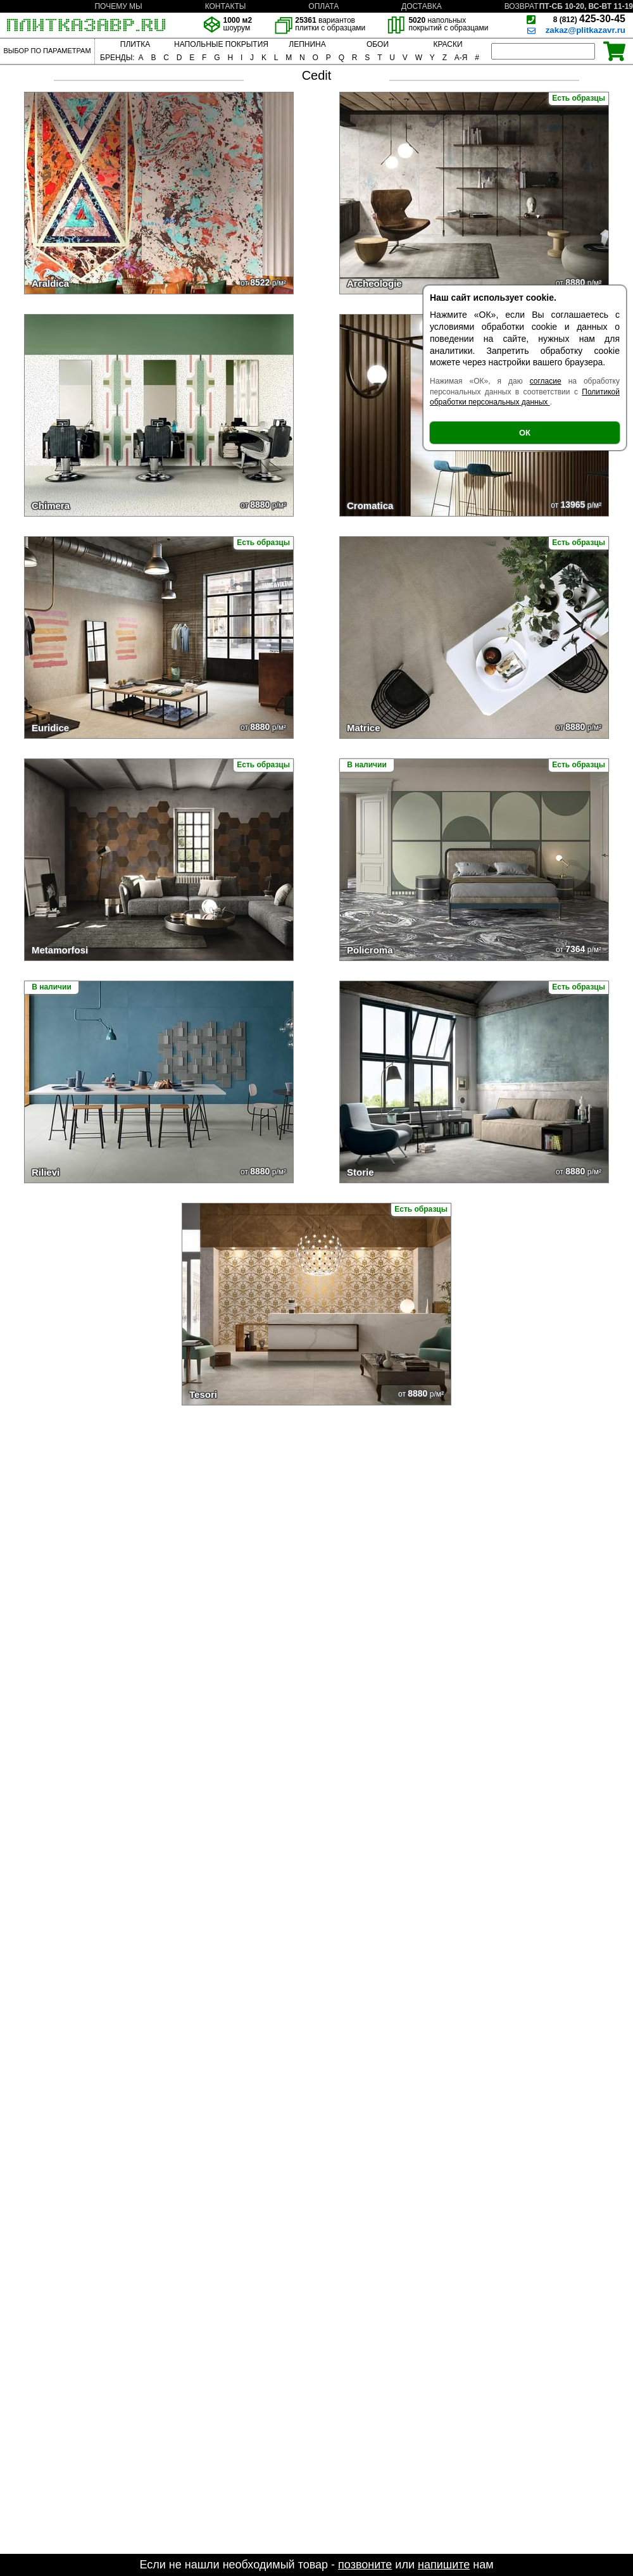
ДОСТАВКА (421, 6)
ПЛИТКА (135, 44)
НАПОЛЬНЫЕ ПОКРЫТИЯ (221, 44)
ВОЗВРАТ (522, 6)
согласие (545, 381)
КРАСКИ (447, 44)
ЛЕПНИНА (307, 44)
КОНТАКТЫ (225, 6)
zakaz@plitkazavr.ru (585, 30)
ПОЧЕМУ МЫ (118, 6)
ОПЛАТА (323, 6)
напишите (444, 2564)
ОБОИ (378, 44)
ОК (524, 432)
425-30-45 (589, 18)
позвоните (365, 2564)
